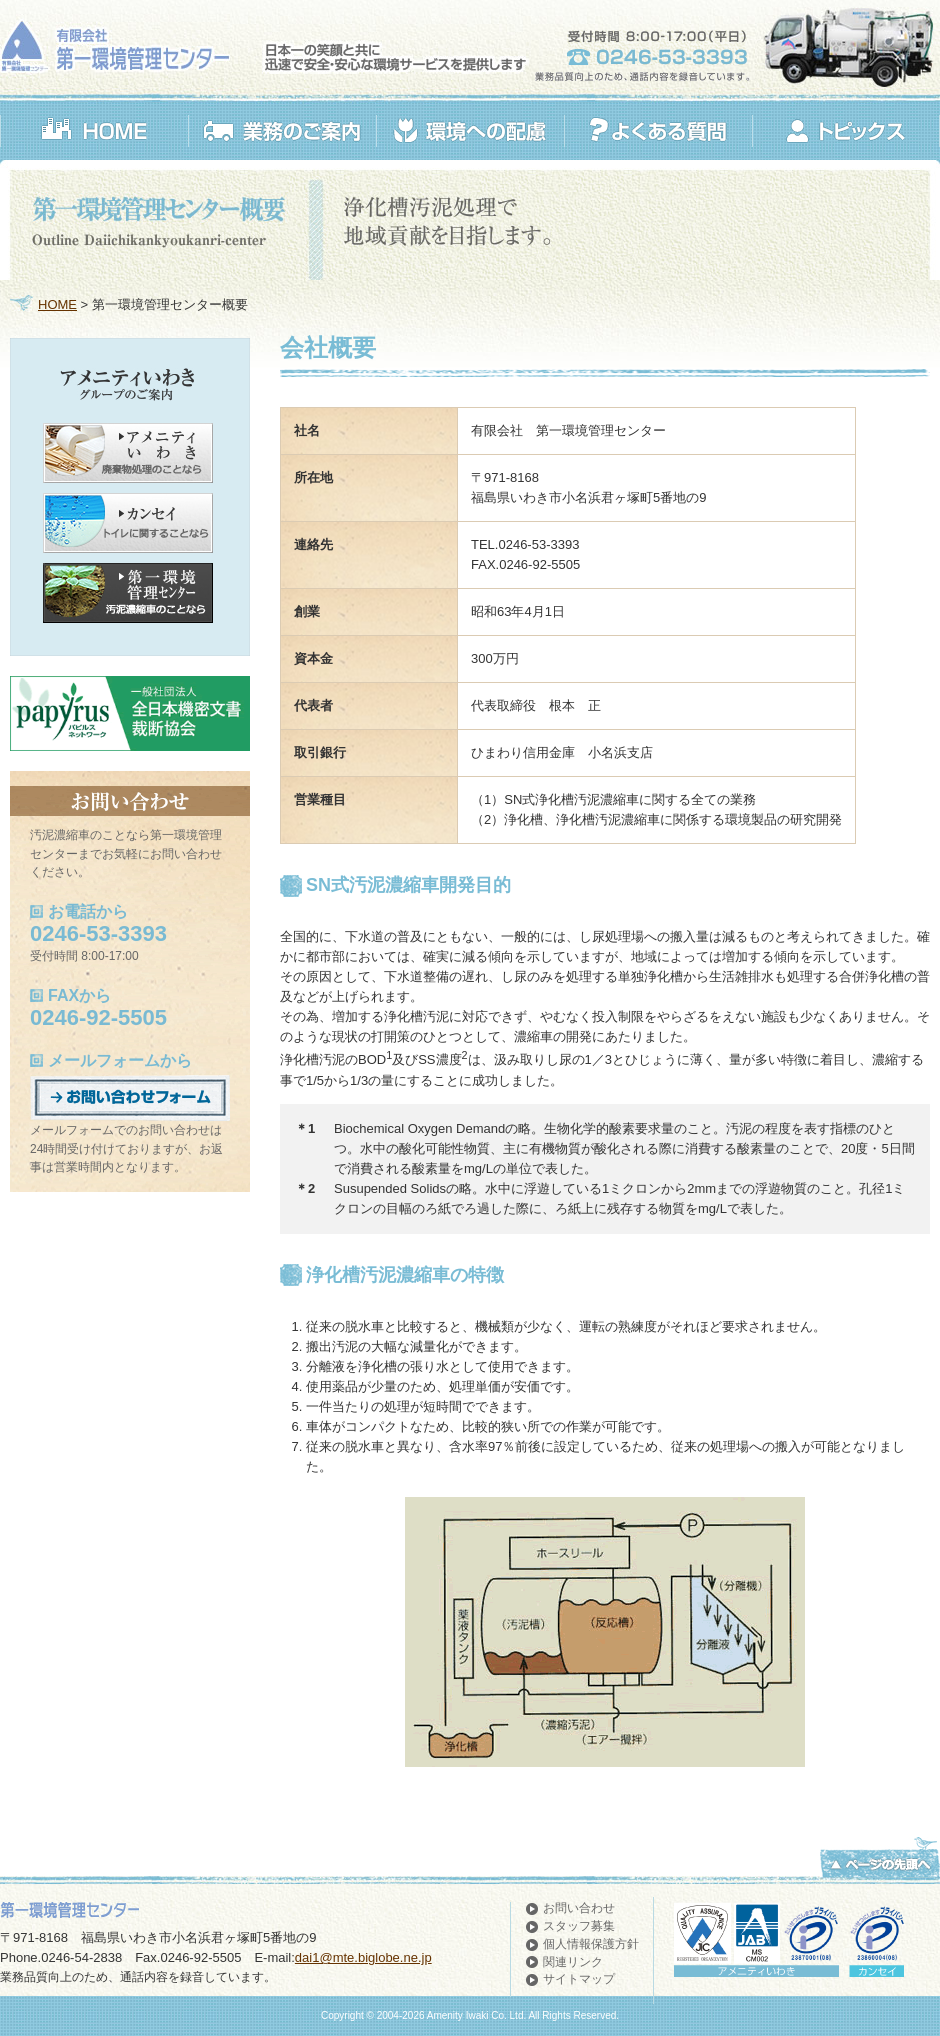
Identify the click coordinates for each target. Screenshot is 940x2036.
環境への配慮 (470, 131)
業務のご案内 (282, 131)
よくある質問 (658, 131)
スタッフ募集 (579, 1926)
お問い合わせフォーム (130, 1098)
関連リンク (573, 1962)
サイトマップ (579, 1979)
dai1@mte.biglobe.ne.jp (363, 1957)
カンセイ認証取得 (876, 1934)
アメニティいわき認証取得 (811, 1934)
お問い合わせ (579, 1908)
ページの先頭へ (880, 1857)
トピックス (845, 131)
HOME (94, 131)
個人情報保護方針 (591, 1944)
